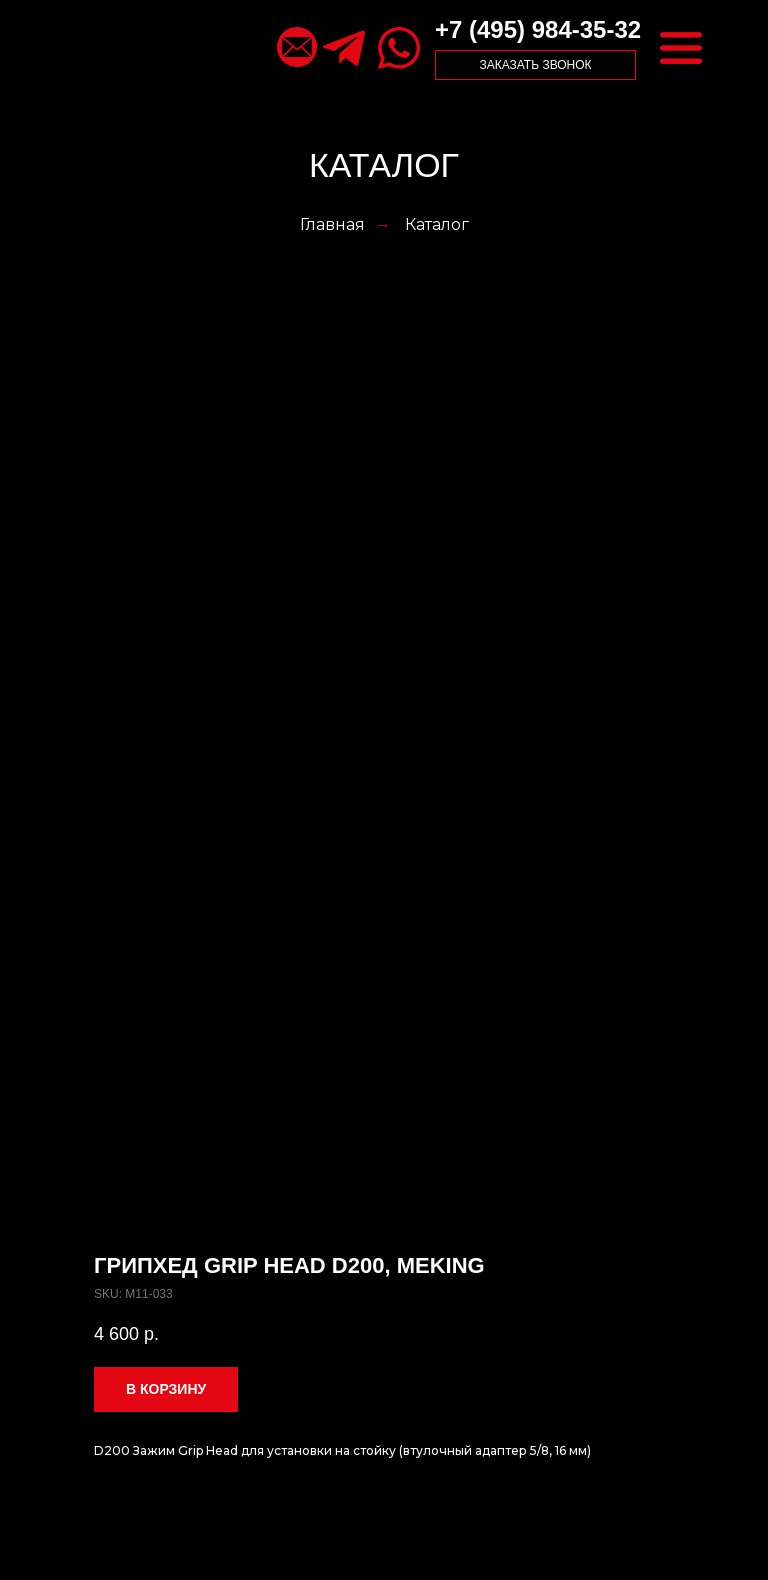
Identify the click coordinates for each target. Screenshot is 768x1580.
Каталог (437, 224)
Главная (332, 224)
